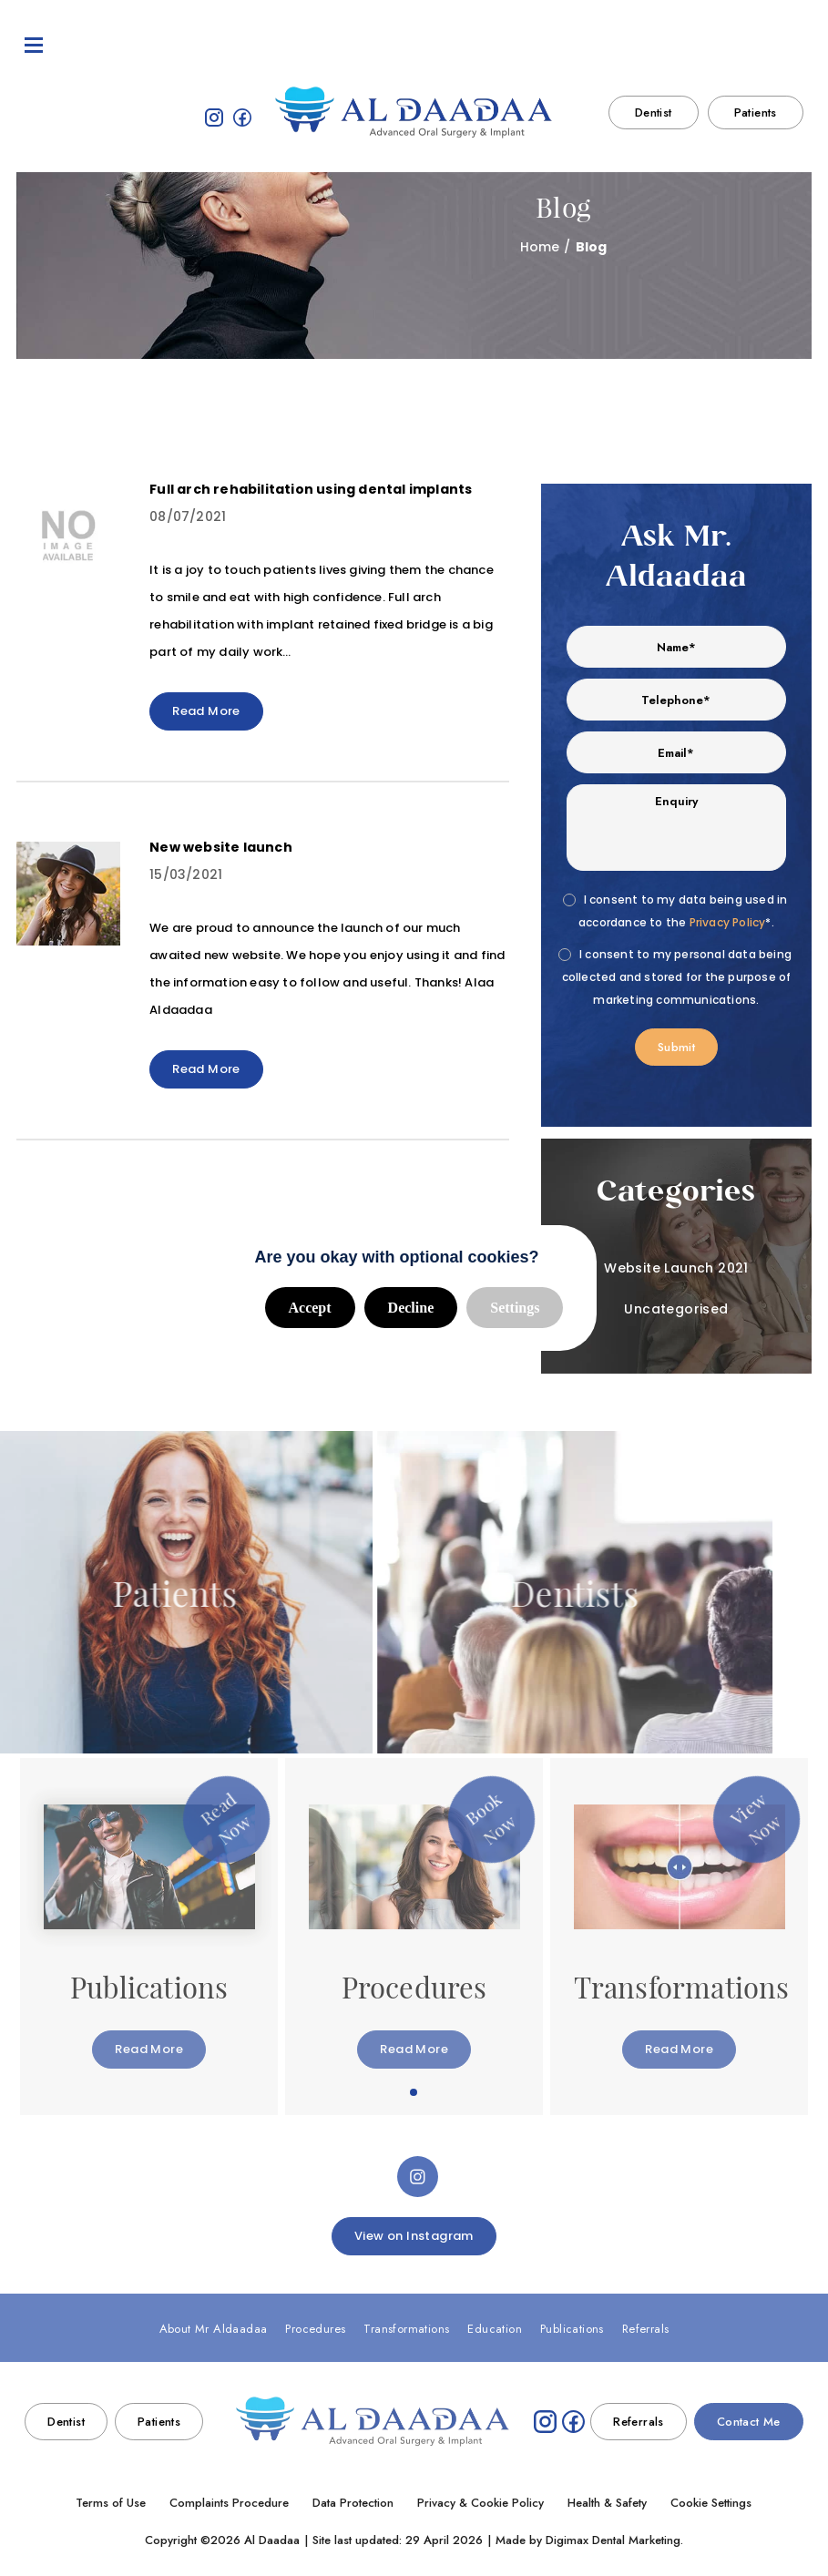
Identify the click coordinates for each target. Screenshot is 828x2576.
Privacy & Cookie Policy (480, 2502)
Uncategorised (676, 1309)
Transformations (320, 45)
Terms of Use (111, 2502)
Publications (498, 45)
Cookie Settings (710, 2502)
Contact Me (757, 45)
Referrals (579, 45)
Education (414, 45)
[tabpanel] (149, 1936)
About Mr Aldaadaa (112, 45)
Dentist (653, 117)
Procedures (221, 45)
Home (540, 247)
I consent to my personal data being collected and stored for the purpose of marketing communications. (677, 976)
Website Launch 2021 (676, 1268)
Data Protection (353, 2502)
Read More (206, 711)
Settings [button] (514, 1307)
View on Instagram (414, 2235)
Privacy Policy (728, 923)
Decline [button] (411, 1307)
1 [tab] (414, 2093)
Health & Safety (607, 2502)
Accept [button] (310, 1307)
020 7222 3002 (660, 45)
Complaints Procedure (229, 2502)
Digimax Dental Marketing (613, 2540)
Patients (755, 117)
